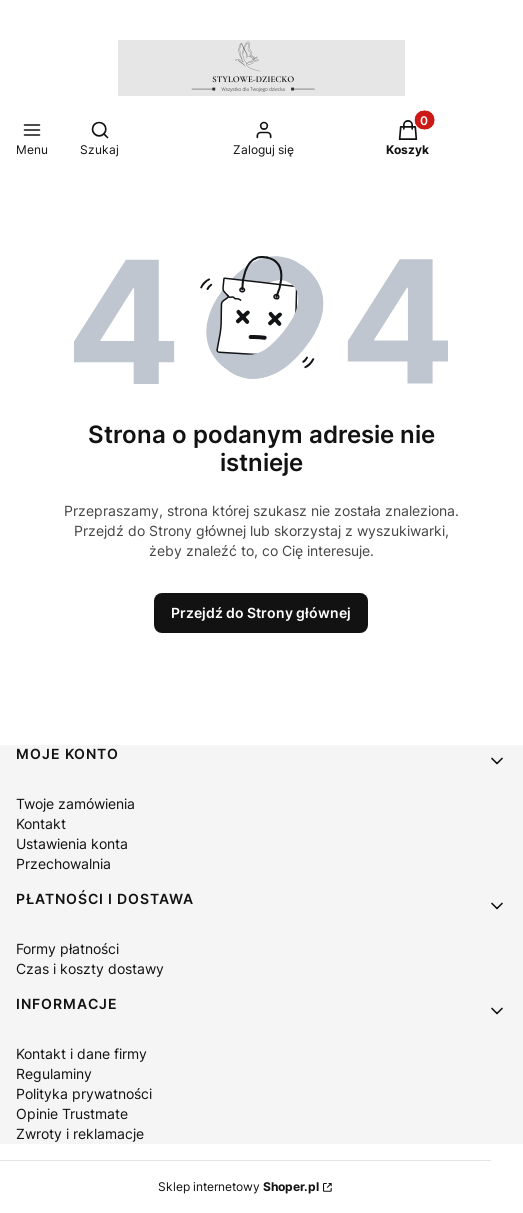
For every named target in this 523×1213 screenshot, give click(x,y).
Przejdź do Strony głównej (261, 612)
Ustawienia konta (72, 843)
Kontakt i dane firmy (81, 1053)
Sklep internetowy (238, 1186)
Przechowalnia (63, 863)
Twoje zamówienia (75, 803)
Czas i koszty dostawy (90, 968)
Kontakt (41, 823)
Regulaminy (54, 1073)
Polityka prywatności (84, 1093)
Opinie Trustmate (72, 1113)
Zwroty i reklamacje (80, 1133)
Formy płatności (67, 948)
